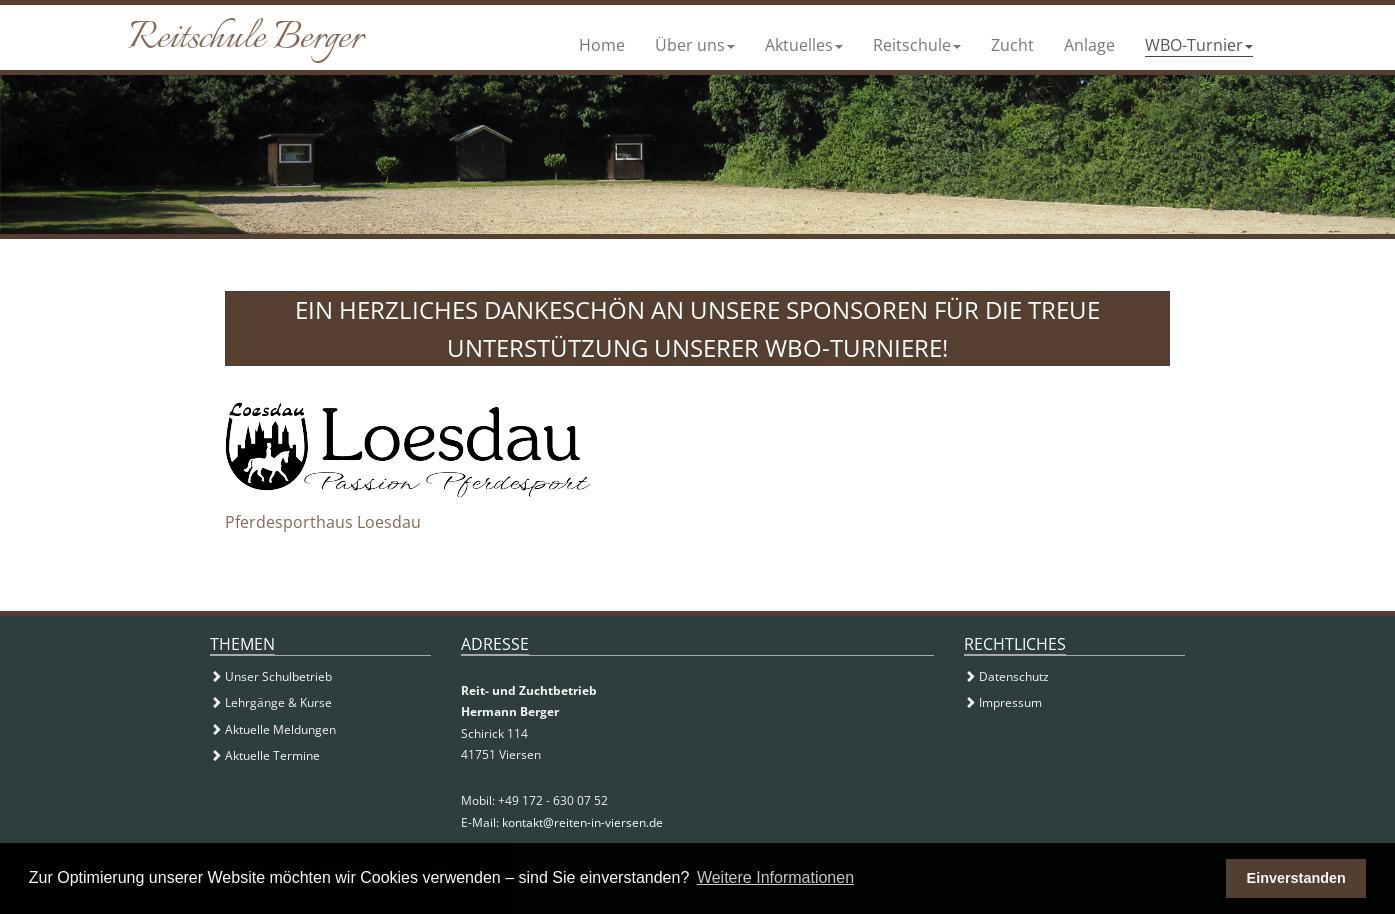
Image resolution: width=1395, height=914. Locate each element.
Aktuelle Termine (265, 755)
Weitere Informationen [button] (775, 877)
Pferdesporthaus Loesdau (323, 522)
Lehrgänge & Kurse (271, 702)
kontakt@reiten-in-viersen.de (582, 822)
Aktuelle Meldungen (273, 729)
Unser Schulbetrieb (271, 676)
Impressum (1003, 702)
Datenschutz (1006, 676)
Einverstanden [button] (1296, 878)
